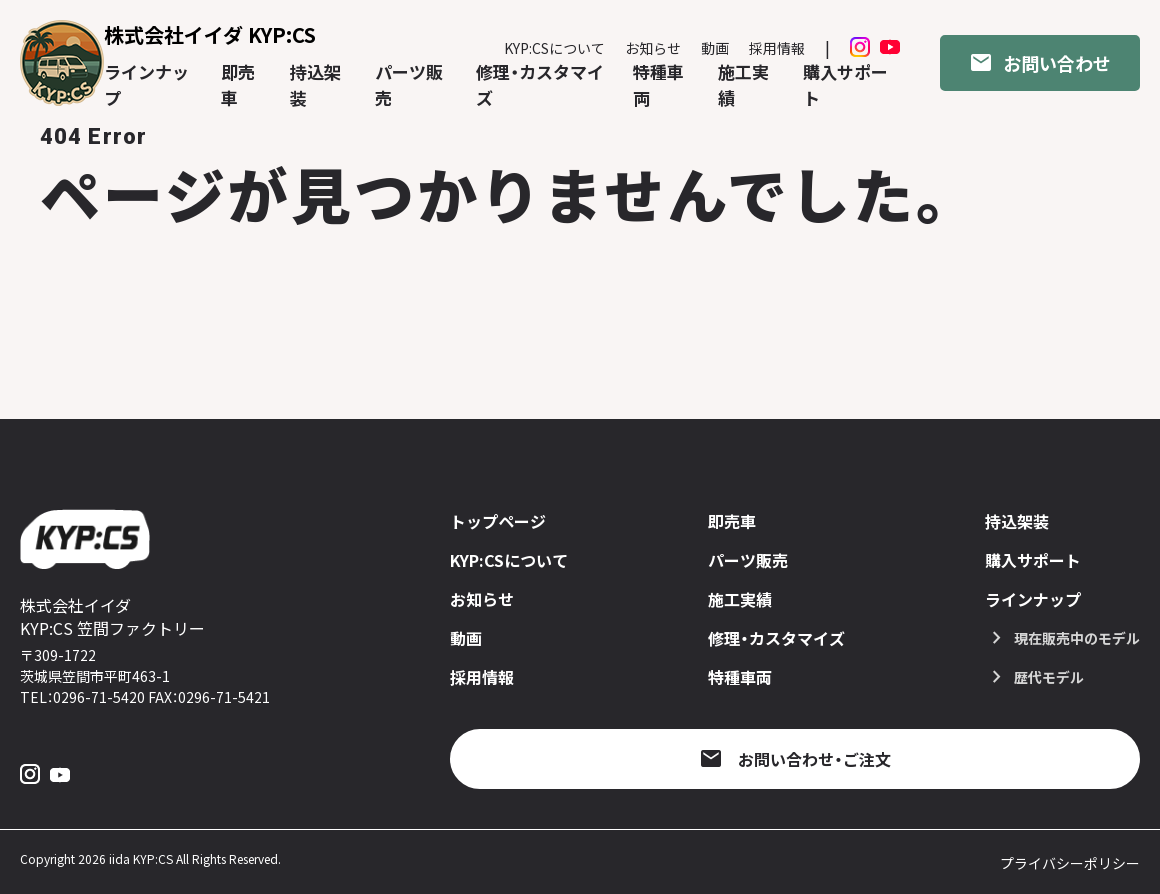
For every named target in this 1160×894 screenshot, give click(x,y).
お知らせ (653, 48)
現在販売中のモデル (1077, 638)
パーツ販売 (748, 560)
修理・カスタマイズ (776, 638)
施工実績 (740, 599)
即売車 (732, 521)
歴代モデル (1049, 677)
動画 (715, 48)
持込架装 (1017, 521)
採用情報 (777, 48)
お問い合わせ (1057, 63)
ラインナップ (1033, 599)
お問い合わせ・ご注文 (814, 759)
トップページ (498, 521)
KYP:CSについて (554, 48)
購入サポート (1033, 560)
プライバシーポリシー (1070, 863)
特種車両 (740, 677)
